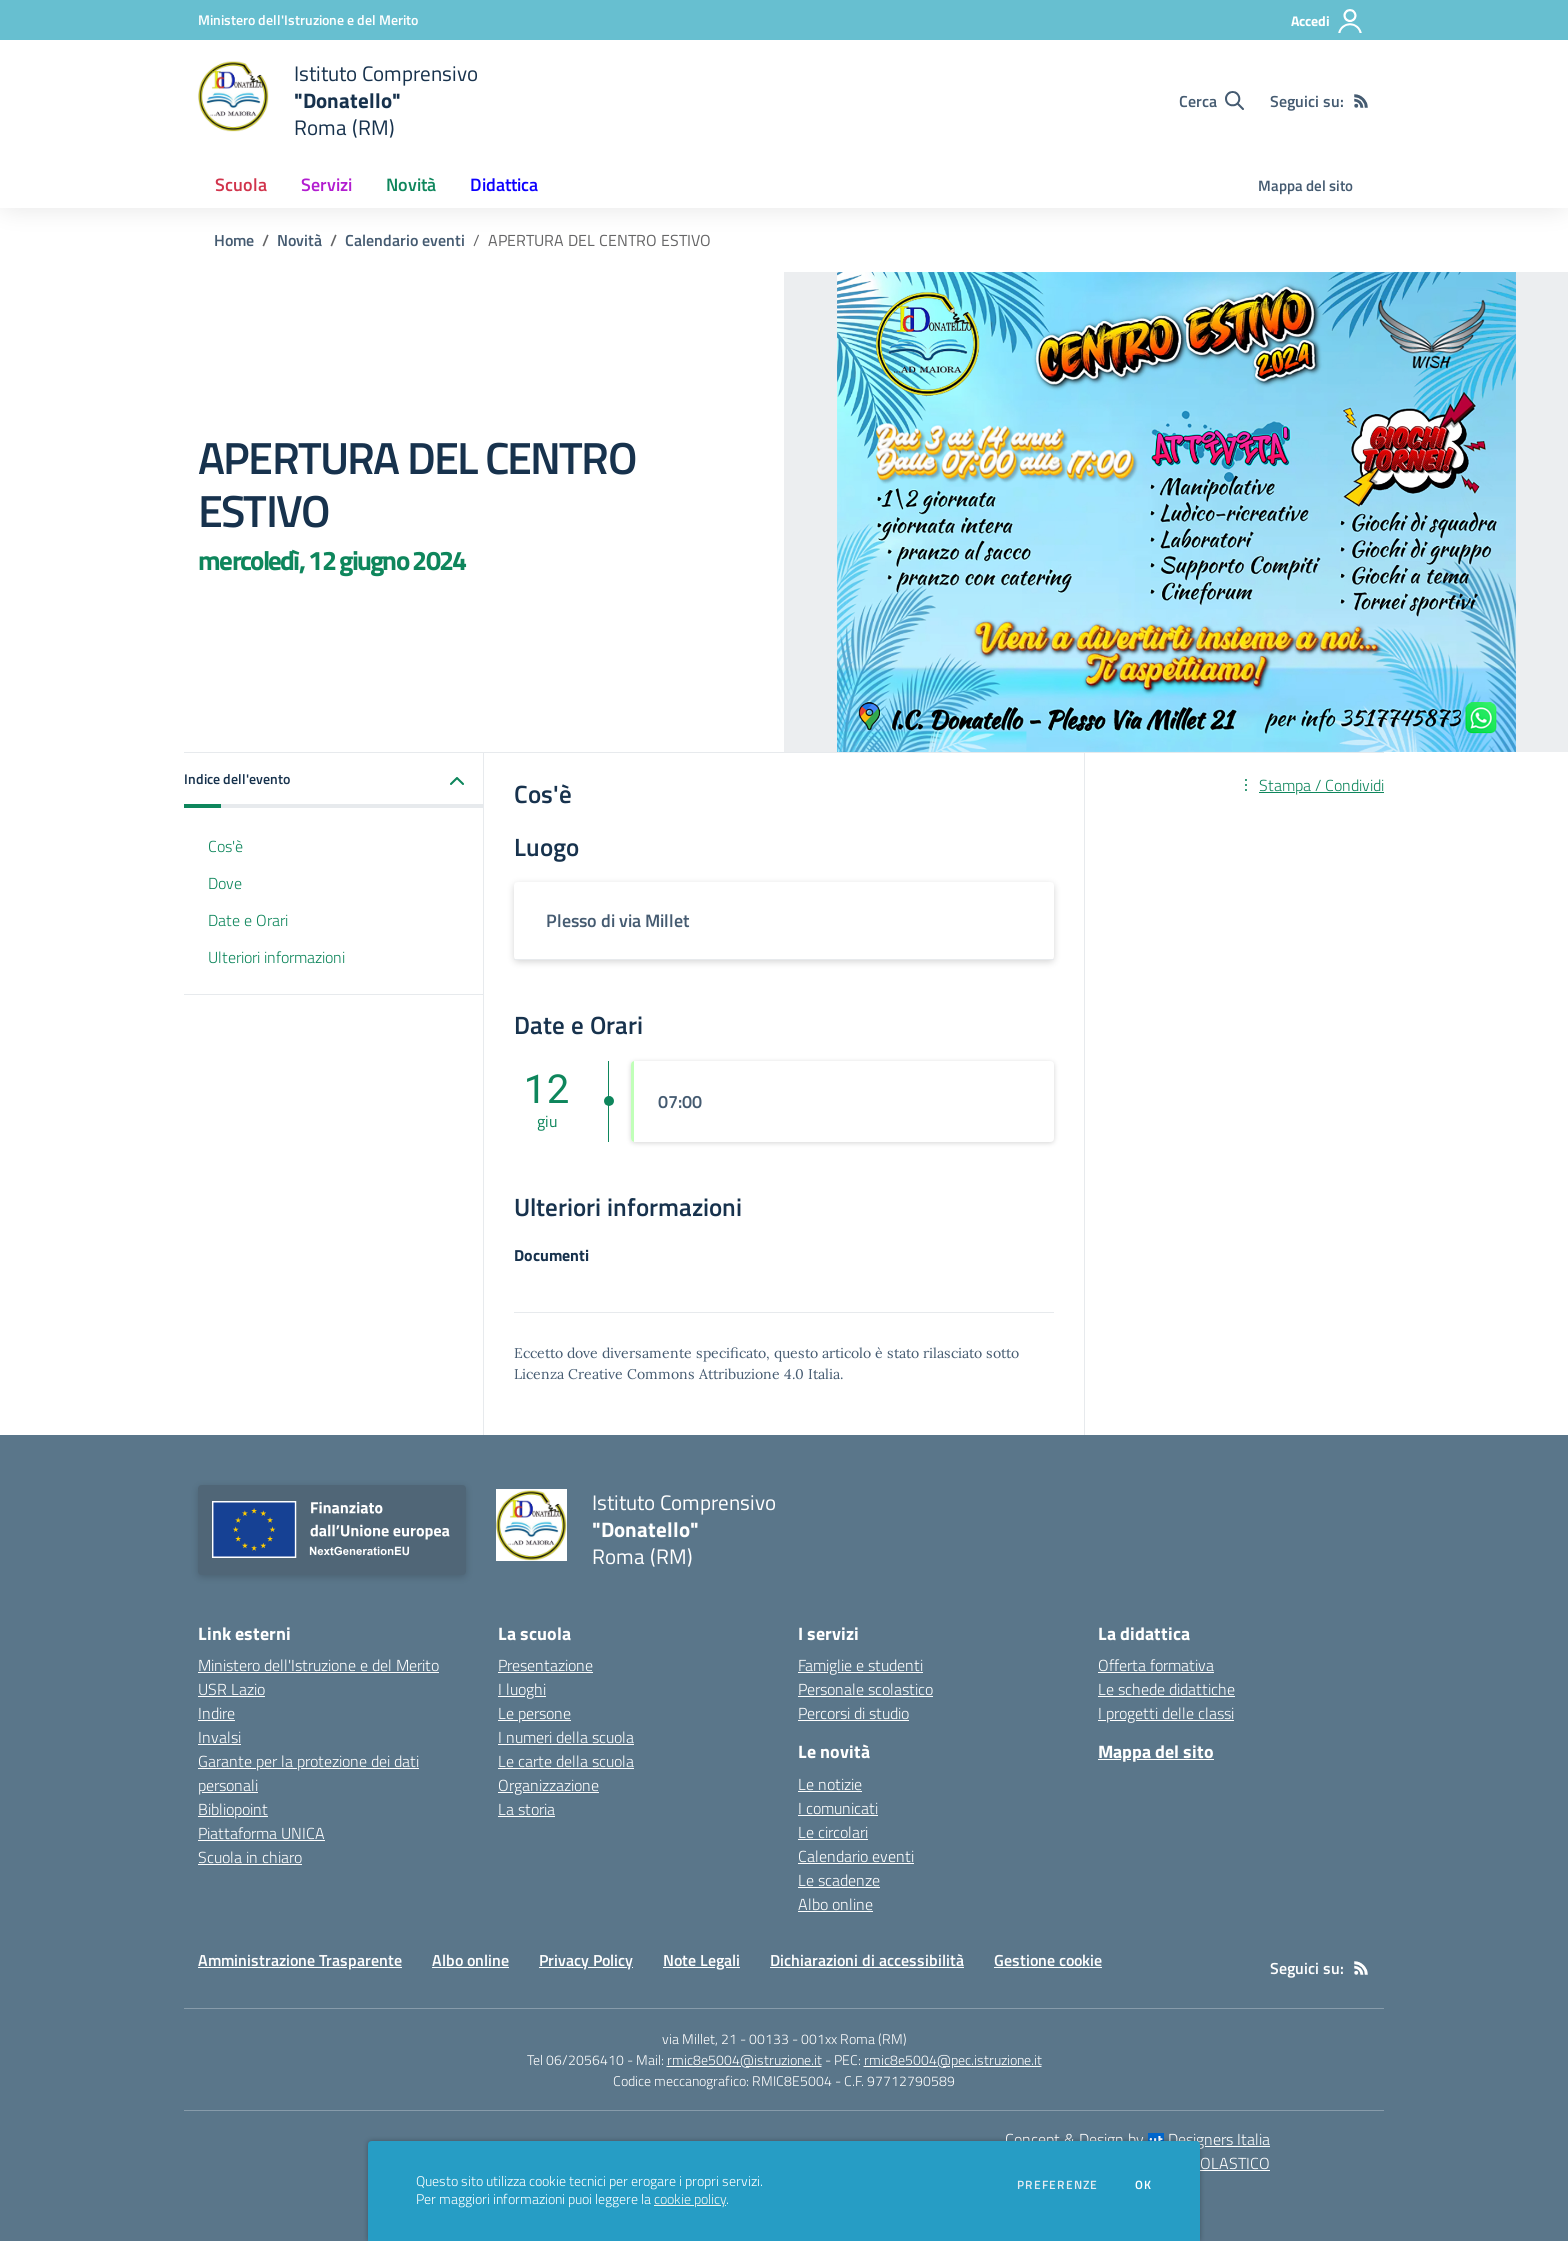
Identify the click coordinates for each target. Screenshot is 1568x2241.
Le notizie (830, 1784)
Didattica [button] (504, 184)
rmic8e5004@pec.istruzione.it (953, 2059)
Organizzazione (548, 1785)
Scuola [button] (241, 184)
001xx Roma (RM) (854, 2038)
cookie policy (690, 2199)
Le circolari (833, 1832)
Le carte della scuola (566, 1761)
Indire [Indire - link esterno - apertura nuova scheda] (216, 1713)
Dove (225, 883)
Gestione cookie (1048, 1960)
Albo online (835, 1904)
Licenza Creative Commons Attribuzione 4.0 (659, 1374)
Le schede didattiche (1166, 1689)
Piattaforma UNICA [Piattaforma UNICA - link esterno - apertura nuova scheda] (261, 1833)
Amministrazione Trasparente (300, 1960)
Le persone (534, 1713)
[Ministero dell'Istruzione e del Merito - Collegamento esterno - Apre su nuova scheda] (308, 19)
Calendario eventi (405, 240)
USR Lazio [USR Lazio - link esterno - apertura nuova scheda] (231, 1689)
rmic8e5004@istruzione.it (744, 2059)
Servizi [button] (326, 184)
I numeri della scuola (566, 1737)
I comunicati (838, 1808)
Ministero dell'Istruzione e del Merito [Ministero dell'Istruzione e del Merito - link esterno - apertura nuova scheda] (318, 1665)
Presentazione (545, 1665)
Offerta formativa (1156, 1665)
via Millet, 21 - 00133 (725, 2038)
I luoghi (522, 1689)
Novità (299, 240)
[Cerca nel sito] (1211, 101)
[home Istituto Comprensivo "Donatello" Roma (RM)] (338, 100)
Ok (1144, 2185)
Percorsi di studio (853, 1713)
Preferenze (1057, 2185)
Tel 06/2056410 (575, 2059)
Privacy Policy (586, 1960)
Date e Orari (248, 920)
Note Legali (701, 1960)
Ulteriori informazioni (276, 957)
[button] (334, 780)
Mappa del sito (1305, 185)
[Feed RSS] (1361, 101)
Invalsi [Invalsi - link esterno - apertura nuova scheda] (219, 1737)
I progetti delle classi (1166, 1713)
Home (234, 240)
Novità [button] (411, 184)
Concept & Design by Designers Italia (1137, 2139)
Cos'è (225, 846)
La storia (526, 1809)
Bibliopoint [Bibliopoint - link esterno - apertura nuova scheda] (233, 1809)
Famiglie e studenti (860, 1665)
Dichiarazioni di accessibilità (867, 1960)
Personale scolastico (865, 1689)
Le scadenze (839, 1880)
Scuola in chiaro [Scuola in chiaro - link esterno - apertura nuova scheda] (250, 1857)
